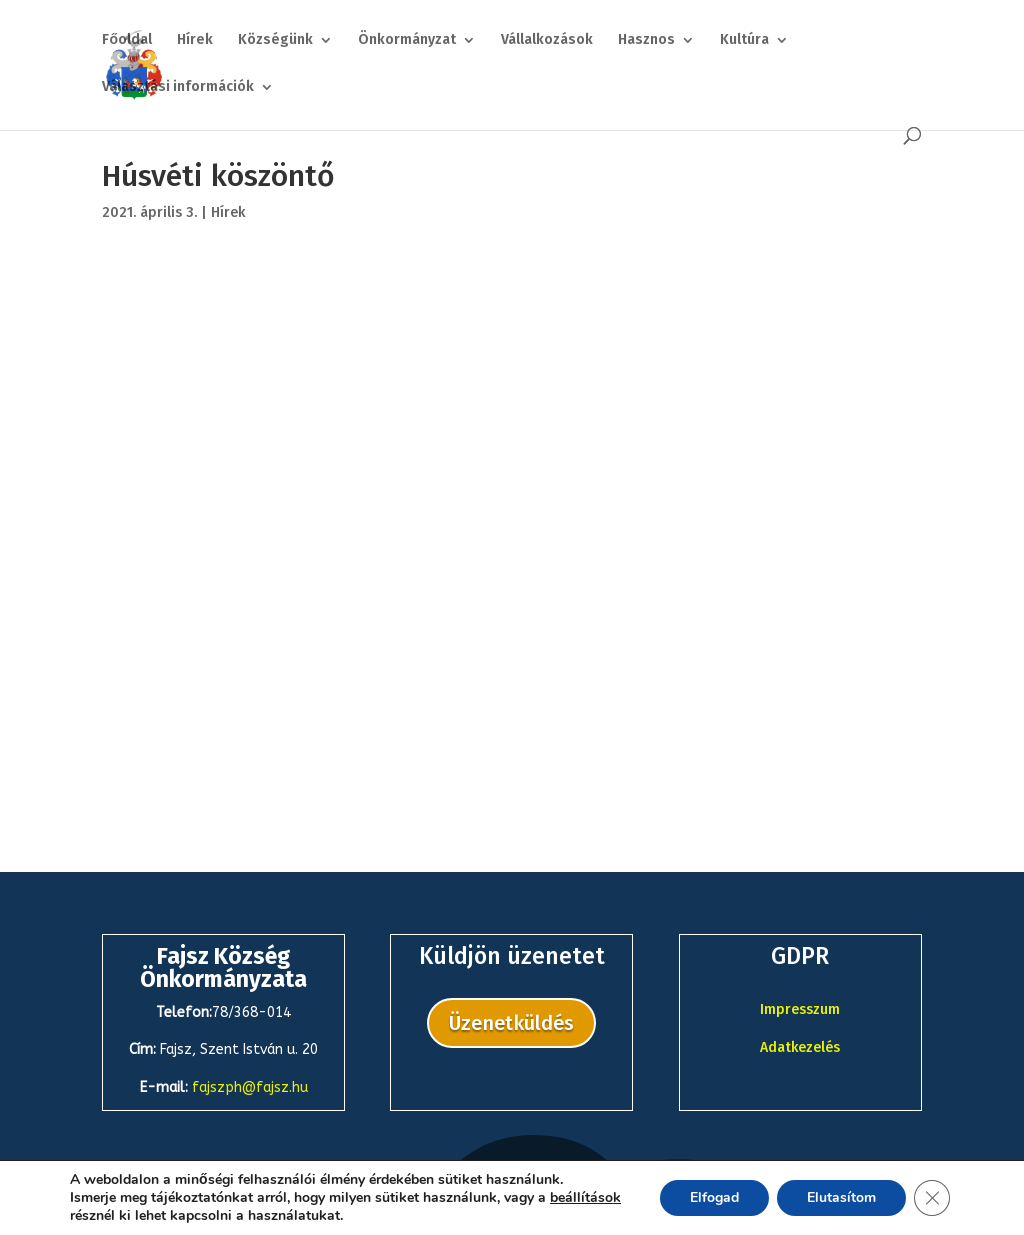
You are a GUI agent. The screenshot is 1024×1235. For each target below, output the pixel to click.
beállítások (585, 1198)
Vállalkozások (547, 40)
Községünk (275, 40)
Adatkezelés (800, 1047)
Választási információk (178, 87)
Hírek (195, 40)
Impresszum (800, 1009)
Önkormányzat (407, 40)
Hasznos (646, 40)
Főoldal (127, 40)
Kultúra (744, 40)
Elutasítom (841, 1197)
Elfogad (714, 1197)
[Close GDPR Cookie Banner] (932, 1198)
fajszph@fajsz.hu (250, 1087)
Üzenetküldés (511, 1023)
